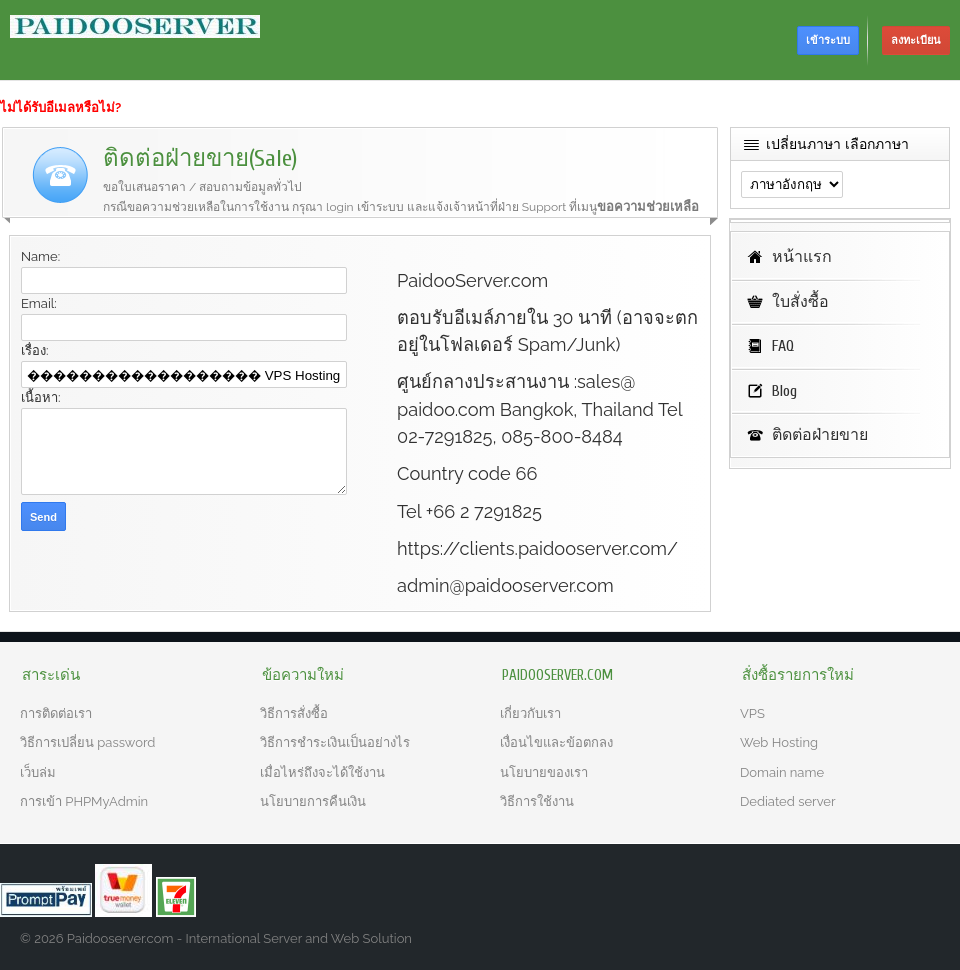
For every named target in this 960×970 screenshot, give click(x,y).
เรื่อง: (34, 350)
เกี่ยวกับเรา (530, 713)
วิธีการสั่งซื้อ (294, 713)
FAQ (783, 346)
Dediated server (788, 801)
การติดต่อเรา (56, 713)
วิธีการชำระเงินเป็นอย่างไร (335, 742)
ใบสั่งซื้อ (800, 302)
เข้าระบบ (828, 40)
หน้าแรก (802, 257)
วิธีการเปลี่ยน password (87, 742)
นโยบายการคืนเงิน (313, 801)
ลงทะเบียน (916, 40)
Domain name (782, 772)
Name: (40, 256)
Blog (784, 391)
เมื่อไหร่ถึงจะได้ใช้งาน (322, 772)
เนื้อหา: (40, 397)
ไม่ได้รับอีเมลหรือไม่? (60, 107)
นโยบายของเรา (544, 772)
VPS (752, 713)
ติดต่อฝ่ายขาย (820, 435)
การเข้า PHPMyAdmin (84, 801)
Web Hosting (779, 742)
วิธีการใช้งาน (537, 801)
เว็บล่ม (38, 772)
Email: (39, 303)
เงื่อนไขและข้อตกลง (556, 742)
